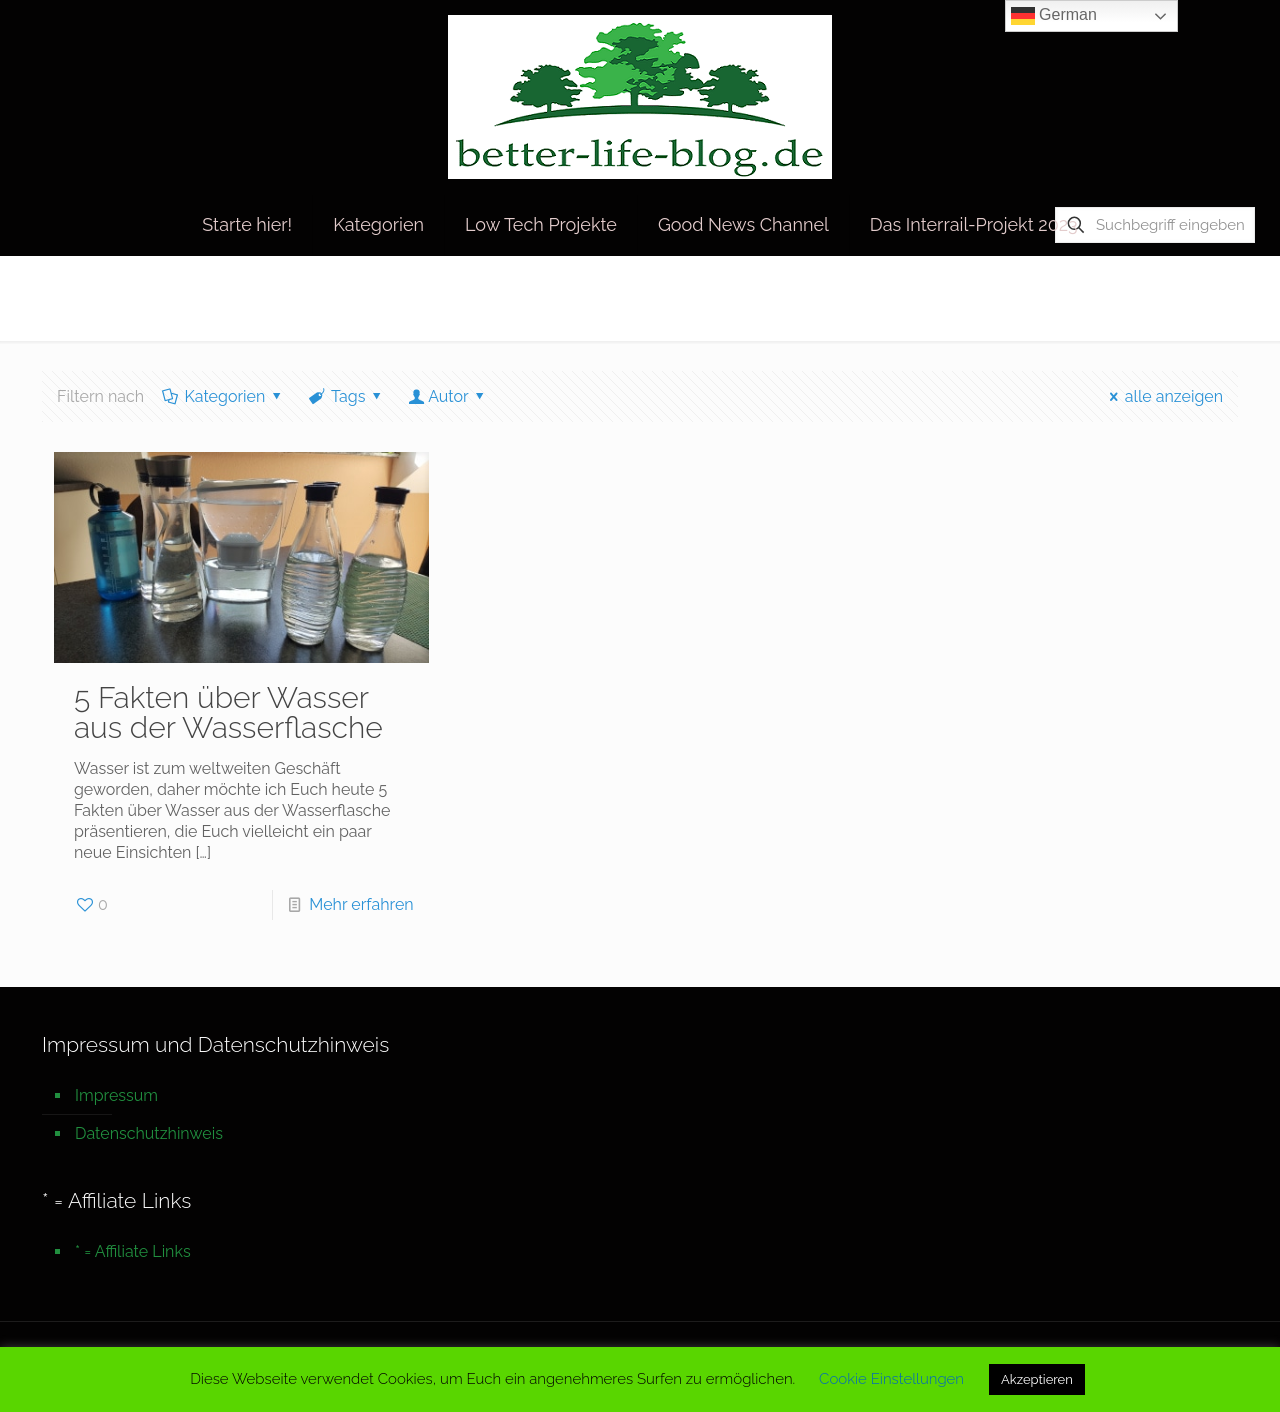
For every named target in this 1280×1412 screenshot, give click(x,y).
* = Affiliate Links (133, 1251)
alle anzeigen (1162, 396)
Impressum (116, 1095)
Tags (347, 396)
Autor (448, 396)
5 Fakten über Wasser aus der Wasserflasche (228, 712)
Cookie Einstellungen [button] (891, 1379)
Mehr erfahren (361, 904)
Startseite (1014, 297)
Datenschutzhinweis (149, 1133)
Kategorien (223, 396)
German (1054, 16)
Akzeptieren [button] (1037, 1379)
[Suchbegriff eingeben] (1155, 225)
